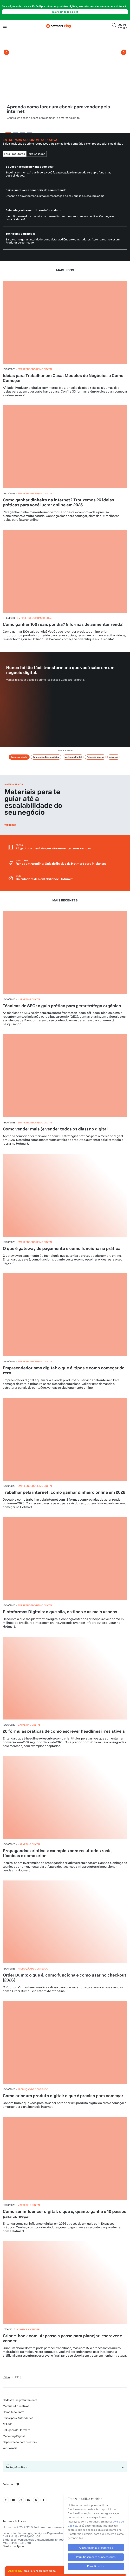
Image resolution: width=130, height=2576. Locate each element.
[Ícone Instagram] (6, 2512)
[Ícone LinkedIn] (28, 2512)
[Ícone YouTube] (13, 2512)
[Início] (58, 5)
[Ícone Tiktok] (21, 2512)
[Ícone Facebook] (43, 2512)
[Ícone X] (36, 2512)
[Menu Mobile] (5, 7)
